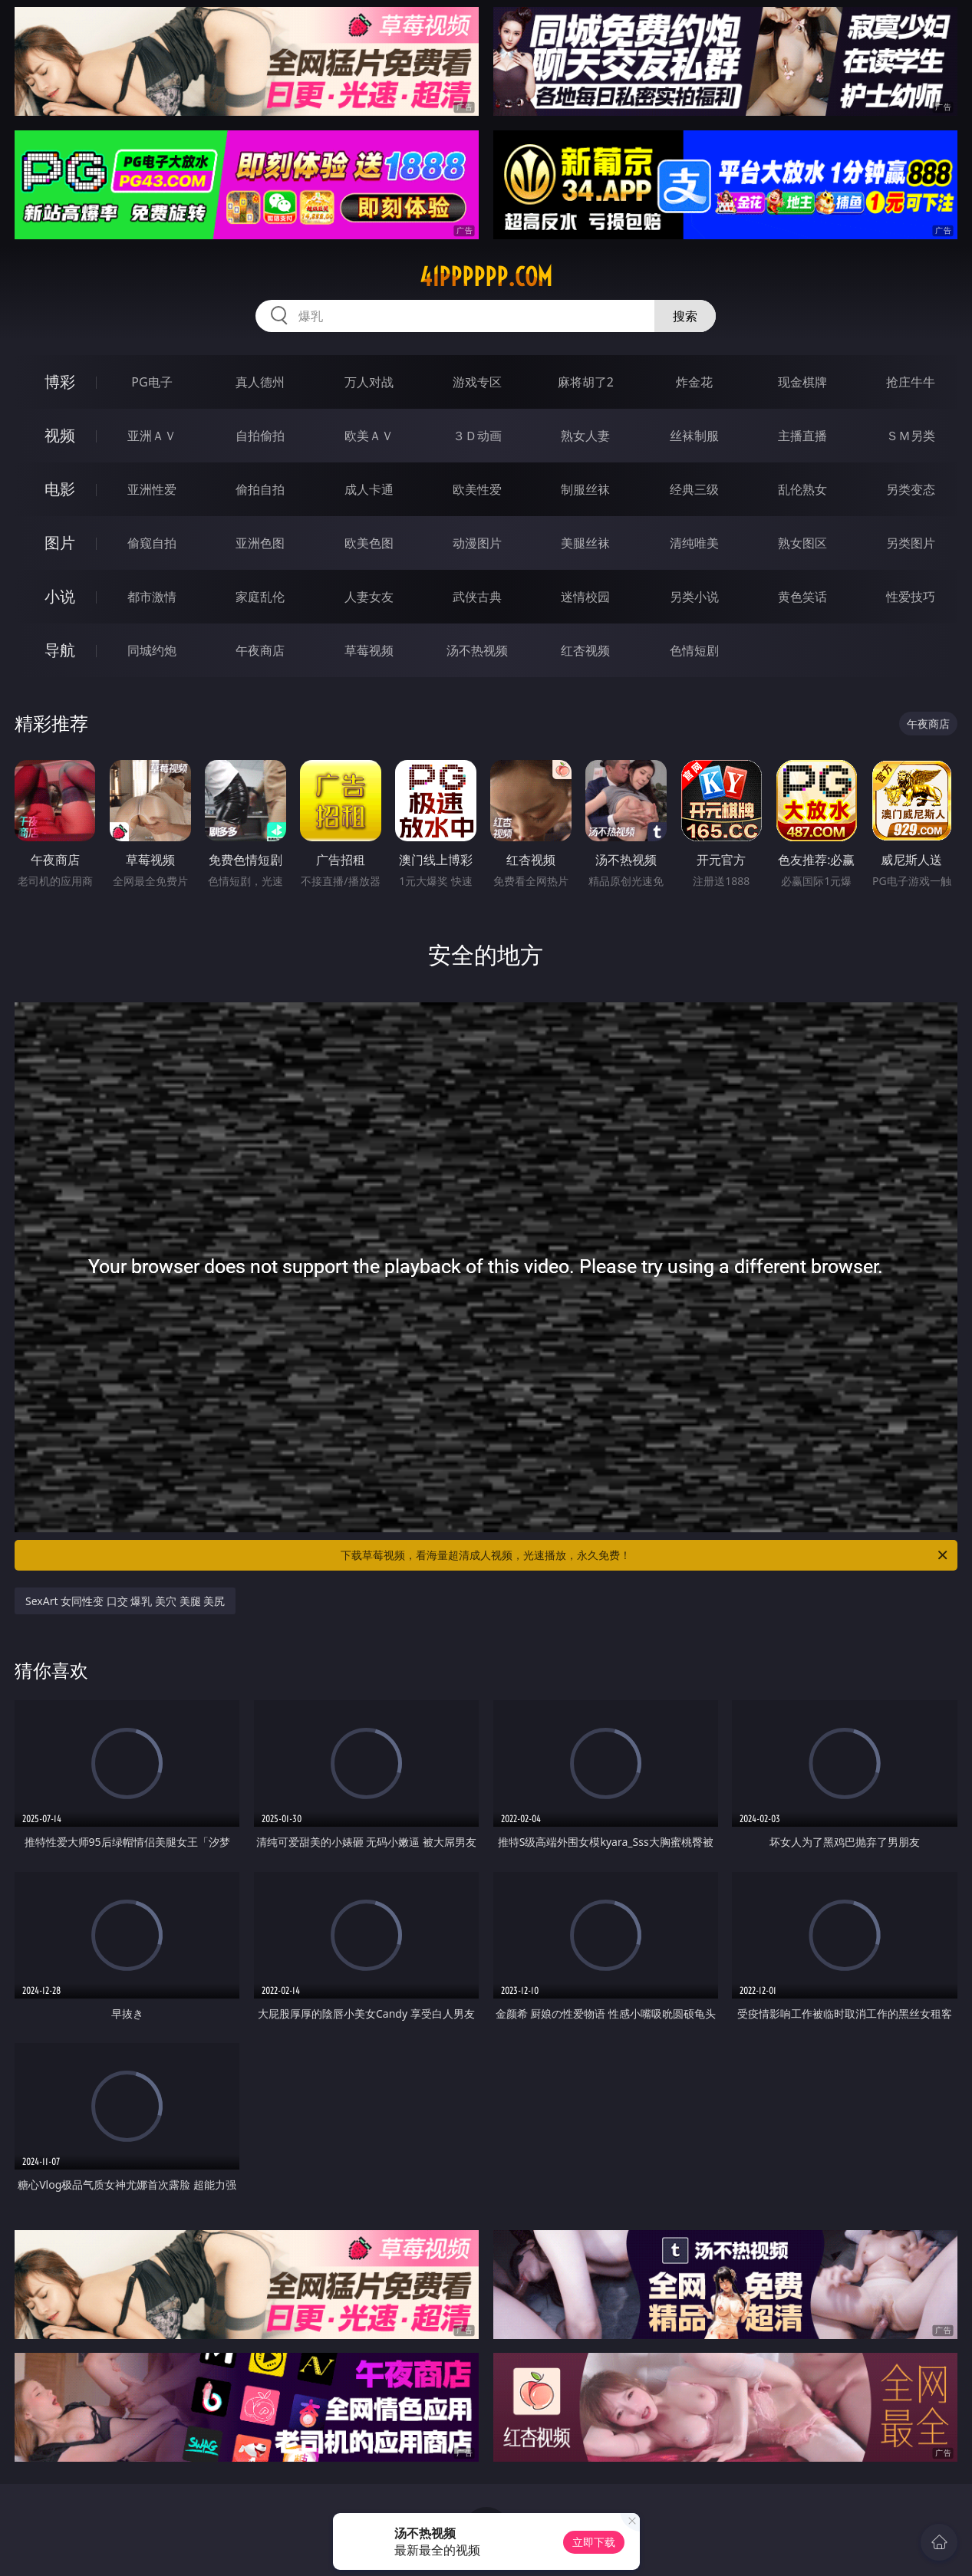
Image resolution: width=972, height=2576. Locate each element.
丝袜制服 (694, 435)
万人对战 (369, 381)
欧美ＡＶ (369, 435)
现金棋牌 (802, 381)
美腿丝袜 (585, 543)
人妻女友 (369, 596)
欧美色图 (369, 543)
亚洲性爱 (151, 489)
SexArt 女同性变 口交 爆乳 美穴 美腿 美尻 (125, 1601)
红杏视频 (585, 650)
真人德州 (260, 381)
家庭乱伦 (260, 596)
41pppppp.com (486, 277)
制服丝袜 (585, 489)
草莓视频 (369, 650)
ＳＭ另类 (910, 435)
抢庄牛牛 (910, 381)
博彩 (59, 381)
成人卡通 (369, 489)
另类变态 (910, 489)
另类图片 (910, 543)
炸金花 (694, 381)
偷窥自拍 (151, 543)
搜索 (685, 316)
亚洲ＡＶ (151, 435)
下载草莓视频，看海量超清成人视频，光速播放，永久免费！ (645, 1555)
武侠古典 (477, 596)
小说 (59, 596)
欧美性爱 (477, 489)
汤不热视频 (477, 650)
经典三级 (694, 489)
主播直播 (802, 435)
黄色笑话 (802, 596)
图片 (59, 542)
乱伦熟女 (802, 489)
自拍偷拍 (260, 435)
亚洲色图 (260, 543)
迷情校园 (585, 596)
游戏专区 (477, 381)
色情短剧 (694, 650)
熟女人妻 (585, 435)
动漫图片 (477, 543)
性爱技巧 (910, 596)
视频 (59, 435)
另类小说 (694, 596)
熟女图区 (802, 543)
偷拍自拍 (260, 489)
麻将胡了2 (586, 381)
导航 (59, 650)
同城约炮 (151, 650)
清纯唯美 (694, 543)
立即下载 (593, 2542)
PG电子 (151, 381)
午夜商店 (260, 650)
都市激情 (151, 596)
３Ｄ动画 (477, 435)
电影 (59, 489)
